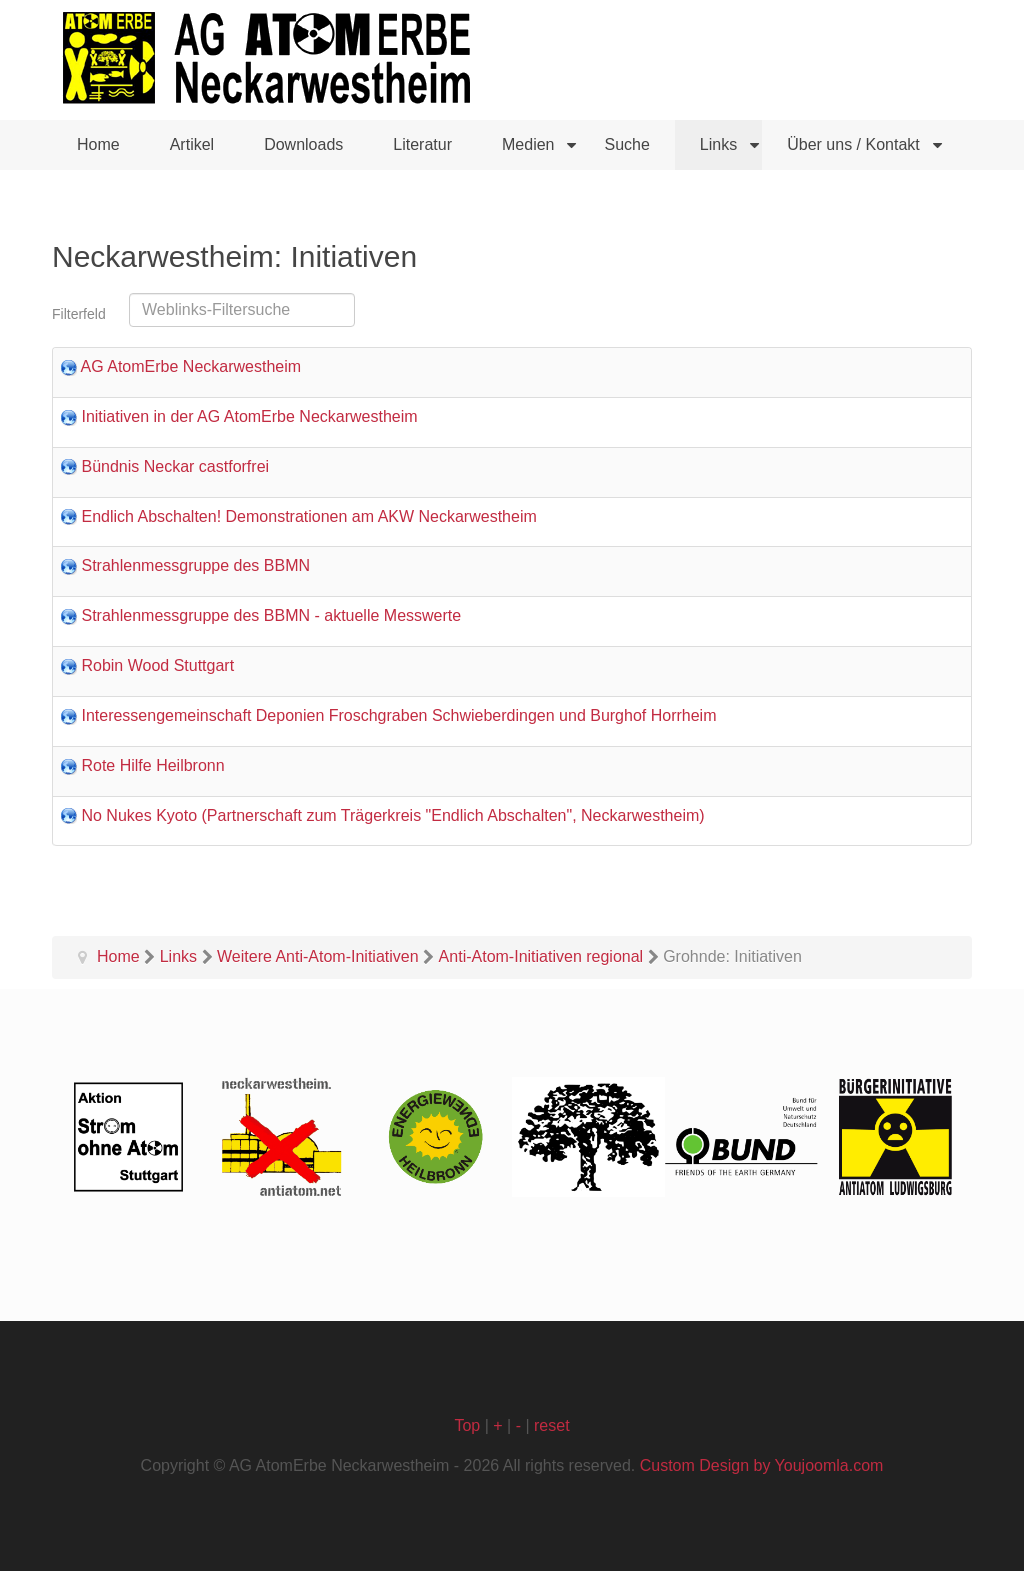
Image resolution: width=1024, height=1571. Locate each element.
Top (467, 1425)
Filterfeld (81, 314)
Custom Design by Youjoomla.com (762, 1465)
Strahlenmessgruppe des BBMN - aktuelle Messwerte (271, 615)
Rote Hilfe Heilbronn (152, 765)
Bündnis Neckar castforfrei (175, 466)
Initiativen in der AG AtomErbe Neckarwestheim (249, 416)
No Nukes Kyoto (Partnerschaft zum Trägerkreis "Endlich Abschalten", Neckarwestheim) (392, 815)
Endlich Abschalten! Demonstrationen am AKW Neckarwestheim (308, 516)
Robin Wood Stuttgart (157, 665)
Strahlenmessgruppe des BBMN (195, 565)
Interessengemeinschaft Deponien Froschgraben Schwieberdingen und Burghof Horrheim (398, 715)
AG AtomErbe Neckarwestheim (191, 366)
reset (552, 1425)
